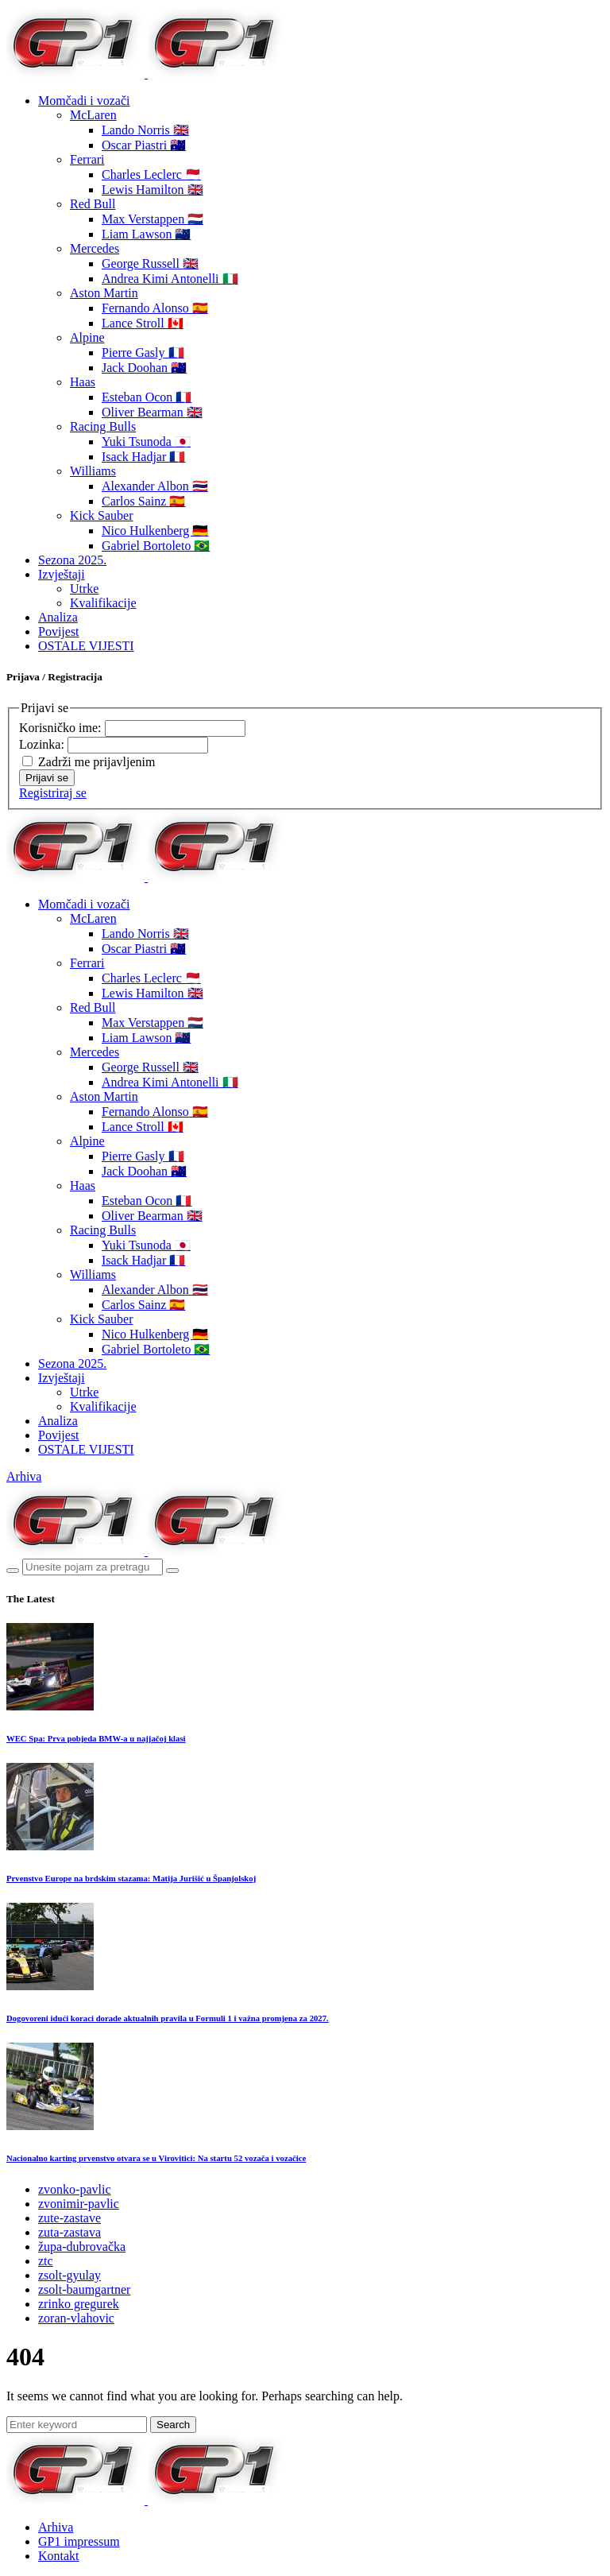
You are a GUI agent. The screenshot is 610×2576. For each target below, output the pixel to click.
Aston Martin (104, 293)
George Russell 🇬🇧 (150, 263)
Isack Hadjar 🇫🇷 (143, 456)
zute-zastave (69, 2218)
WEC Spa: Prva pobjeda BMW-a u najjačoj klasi (96, 1738)
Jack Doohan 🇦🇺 (144, 367)
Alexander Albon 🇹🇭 (155, 486)
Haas (82, 382)
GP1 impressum (79, 2541)
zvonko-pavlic (74, 2189)
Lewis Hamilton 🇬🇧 (152, 189)
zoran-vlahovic (76, 2318)
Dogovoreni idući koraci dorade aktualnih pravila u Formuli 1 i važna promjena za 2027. (167, 2018)
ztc (45, 2261)
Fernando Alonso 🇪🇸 (155, 308)
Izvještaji (61, 574)
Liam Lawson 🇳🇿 (146, 234)
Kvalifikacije (103, 603)
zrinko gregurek (78, 2304)
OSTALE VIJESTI (86, 646)
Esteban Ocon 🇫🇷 (146, 397)
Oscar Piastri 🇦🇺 (144, 145)
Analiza (58, 617)
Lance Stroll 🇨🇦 (142, 323)
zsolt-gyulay (69, 2275)
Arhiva (23, 1476)
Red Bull (92, 204)
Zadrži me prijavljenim (97, 762)
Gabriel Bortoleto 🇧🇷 (156, 545)
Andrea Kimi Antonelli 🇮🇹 (170, 278)
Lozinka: (43, 744)
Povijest (58, 631)
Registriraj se (53, 793)
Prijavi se (46, 778)
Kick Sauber (101, 515)
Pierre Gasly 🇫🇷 (143, 352)
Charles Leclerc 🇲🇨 (151, 174)
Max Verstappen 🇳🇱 (152, 219)
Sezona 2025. (72, 560)
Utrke (84, 588)
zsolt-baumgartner (84, 2289)
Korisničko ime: (62, 727)
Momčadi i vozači (84, 100)
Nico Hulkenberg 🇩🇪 (155, 530)
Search (173, 2425)
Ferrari (87, 159)
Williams (93, 471)
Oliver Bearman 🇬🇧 (152, 412)
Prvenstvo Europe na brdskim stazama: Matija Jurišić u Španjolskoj (131, 1878)
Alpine (87, 337)
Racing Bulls (103, 426)
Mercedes (94, 248)
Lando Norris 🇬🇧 (145, 130)
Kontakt (58, 2555)
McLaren (93, 115)
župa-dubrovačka (81, 2246)
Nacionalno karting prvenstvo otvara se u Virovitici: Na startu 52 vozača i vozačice (156, 2158)
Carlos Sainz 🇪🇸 (143, 501)
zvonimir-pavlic (78, 2203)
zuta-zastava (69, 2232)
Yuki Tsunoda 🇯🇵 (146, 441)
